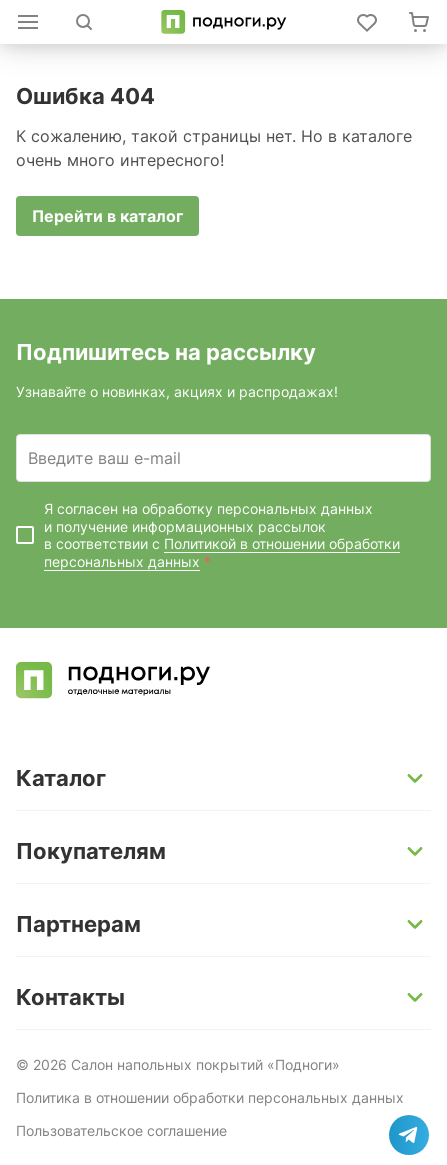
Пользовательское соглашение (121, 1130)
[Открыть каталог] (28, 22)
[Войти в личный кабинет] (367, 22)
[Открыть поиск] (84, 22)
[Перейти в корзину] (419, 22)
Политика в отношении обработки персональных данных (210, 1097)
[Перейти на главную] (223, 22)
